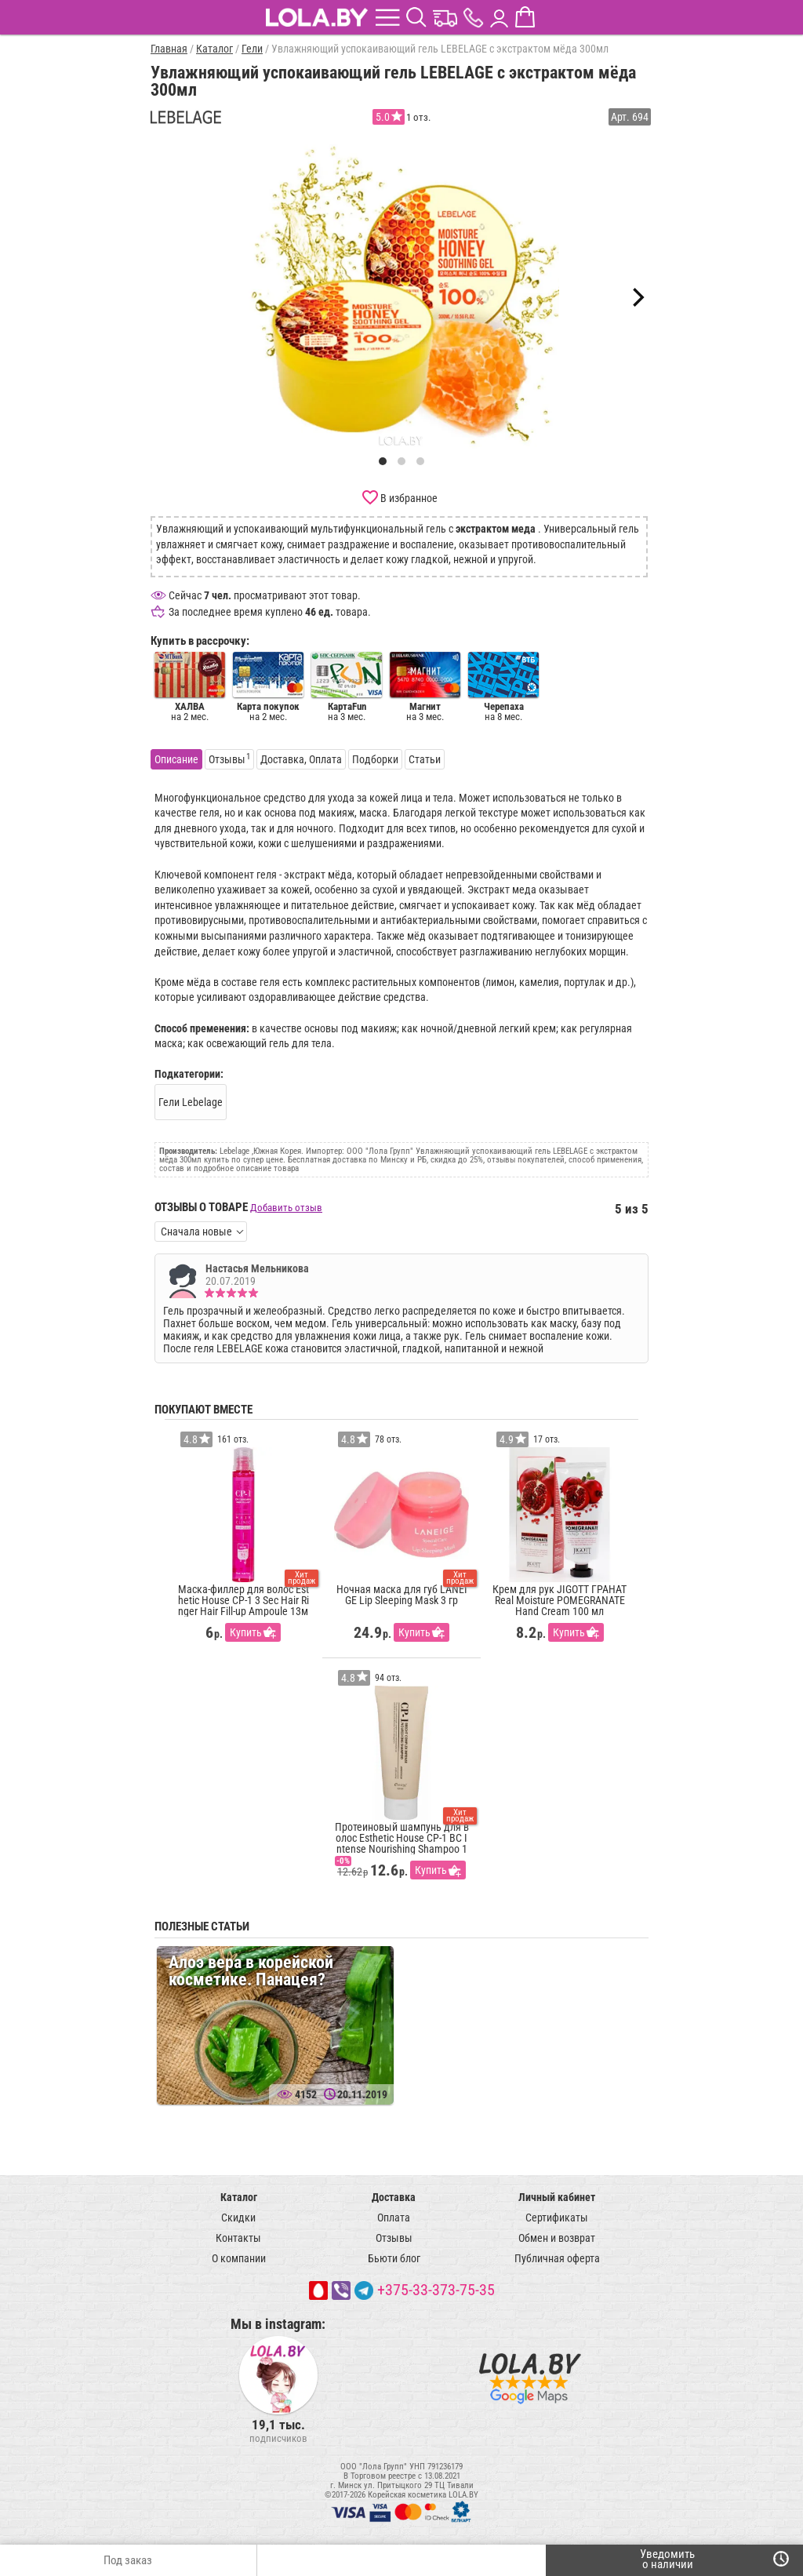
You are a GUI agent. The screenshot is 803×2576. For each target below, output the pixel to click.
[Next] (636, 297)
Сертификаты (556, 2217)
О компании (239, 2258)
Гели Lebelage (190, 1102)
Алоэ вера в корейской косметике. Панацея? (251, 1970)
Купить (246, 1632)
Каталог (238, 2197)
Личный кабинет (556, 2197)
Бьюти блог (394, 2258)
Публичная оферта (557, 2258)
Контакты (238, 2238)
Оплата (393, 2217)
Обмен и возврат (556, 2238)
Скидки (238, 2217)
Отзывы (394, 2238)
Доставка (394, 2197)
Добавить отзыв (286, 1207)
